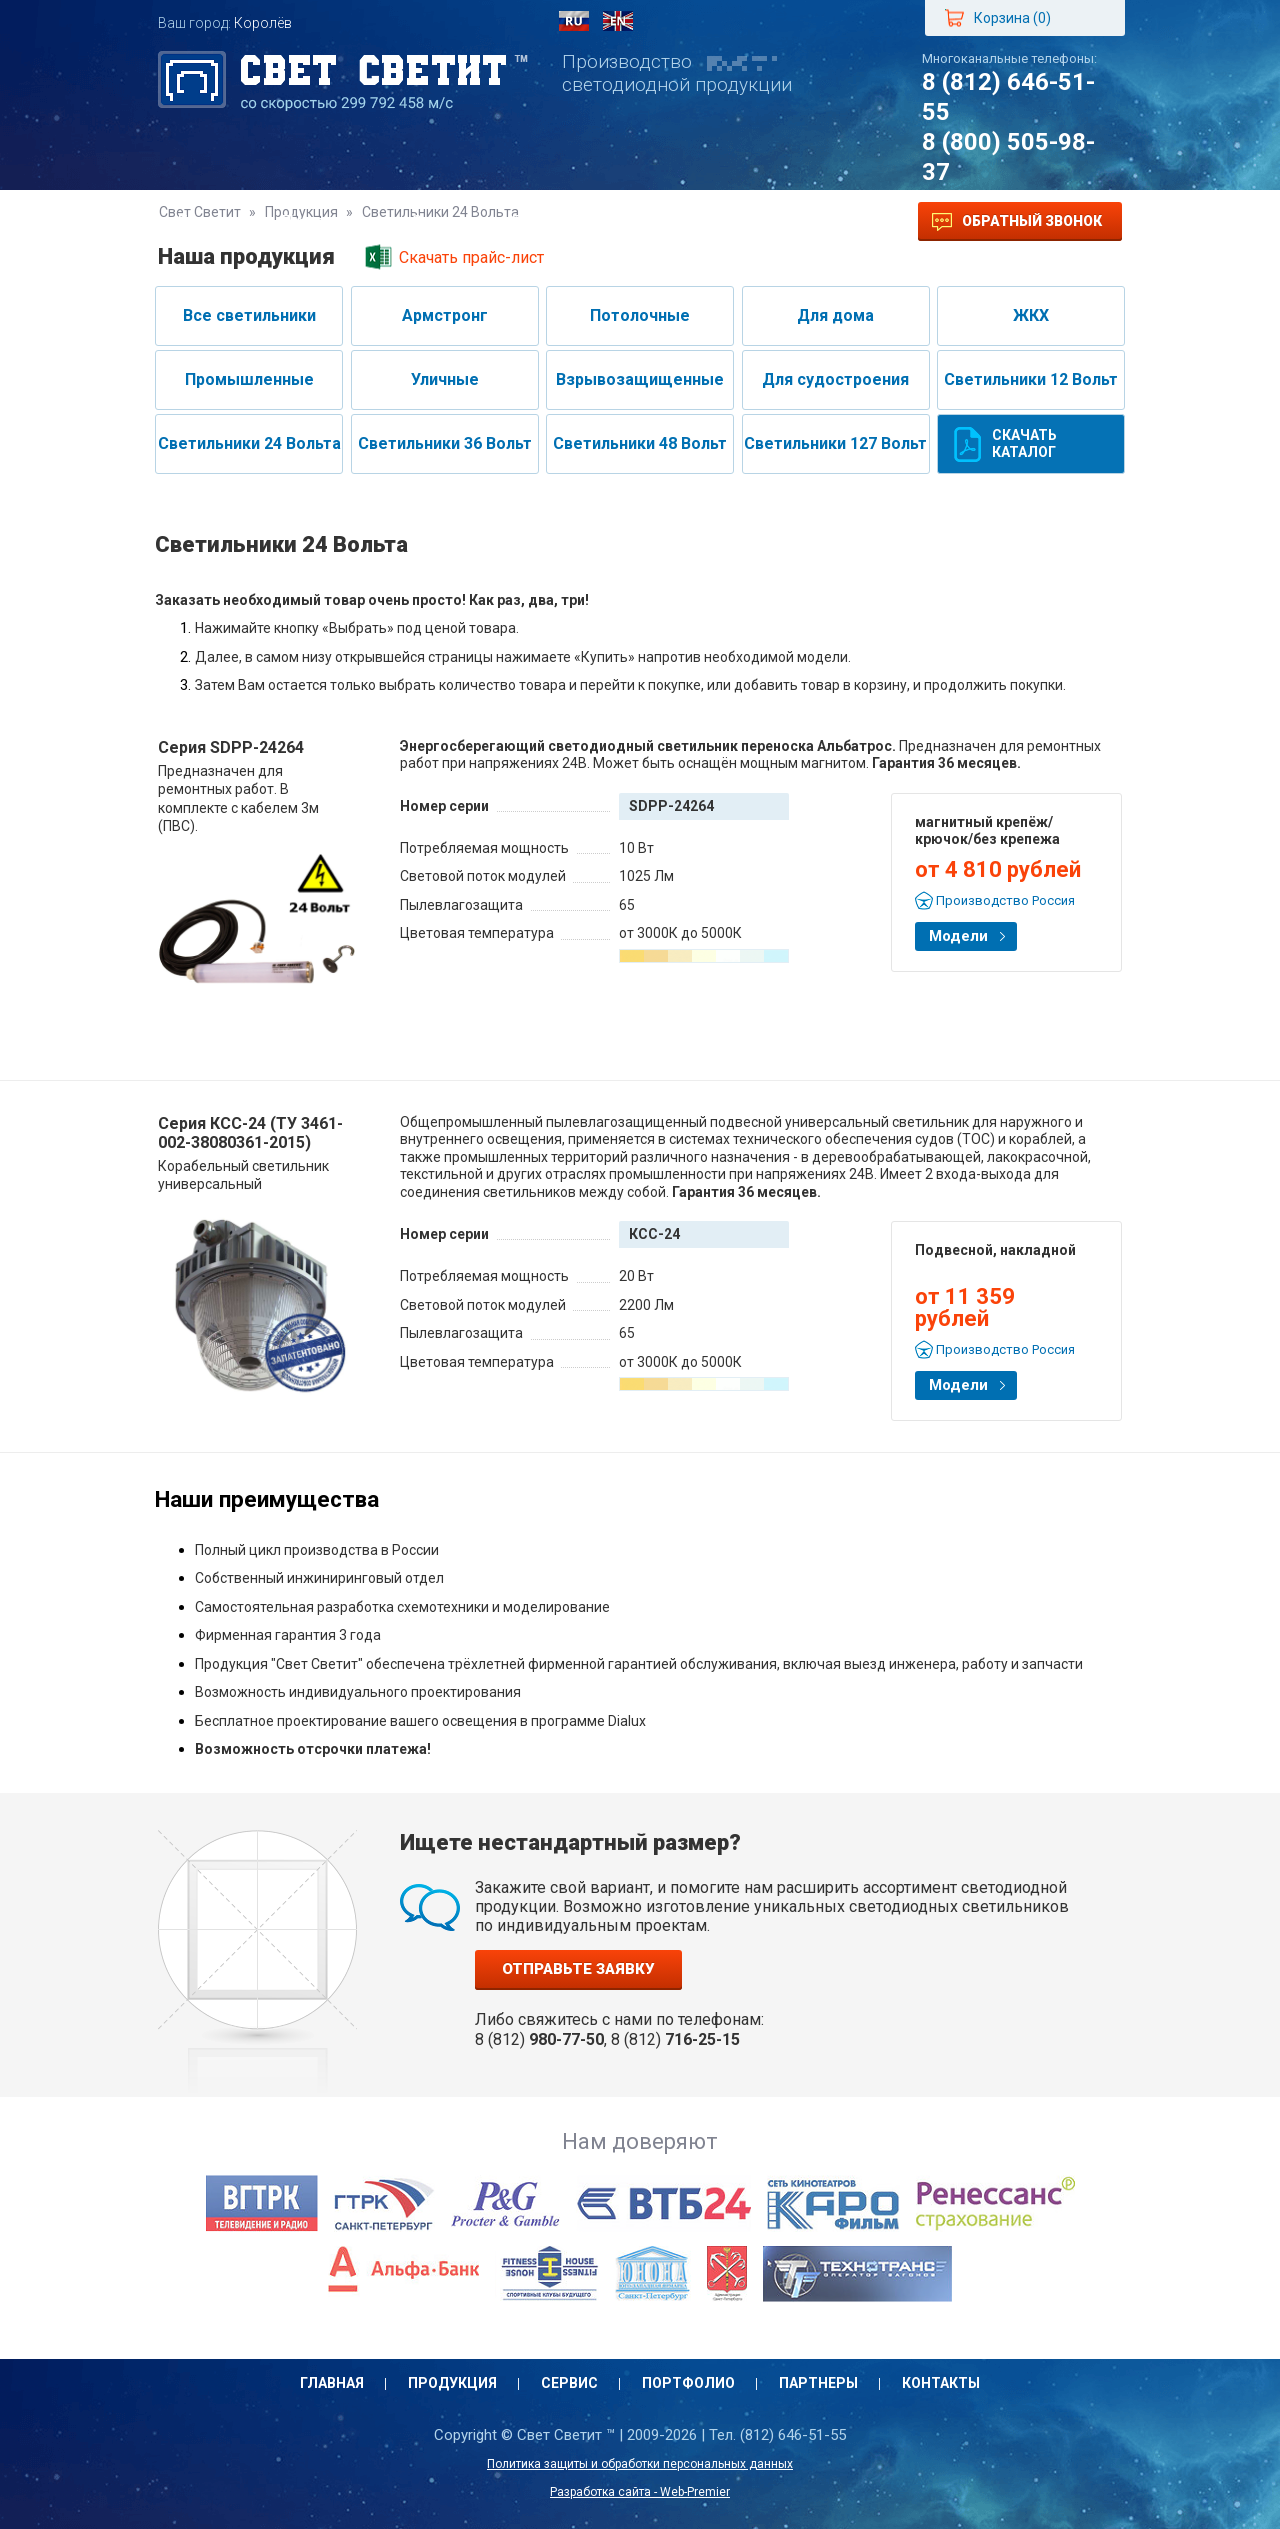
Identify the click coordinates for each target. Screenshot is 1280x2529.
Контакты (802, 221)
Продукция (327, 221)
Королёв (263, 23)
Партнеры (682, 221)
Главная (210, 221)
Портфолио (557, 221)
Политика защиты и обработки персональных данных (640, 2464)
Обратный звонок (1017, 222)
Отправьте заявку (578, 1969)
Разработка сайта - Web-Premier (640, 2492)
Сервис (442, 221)
